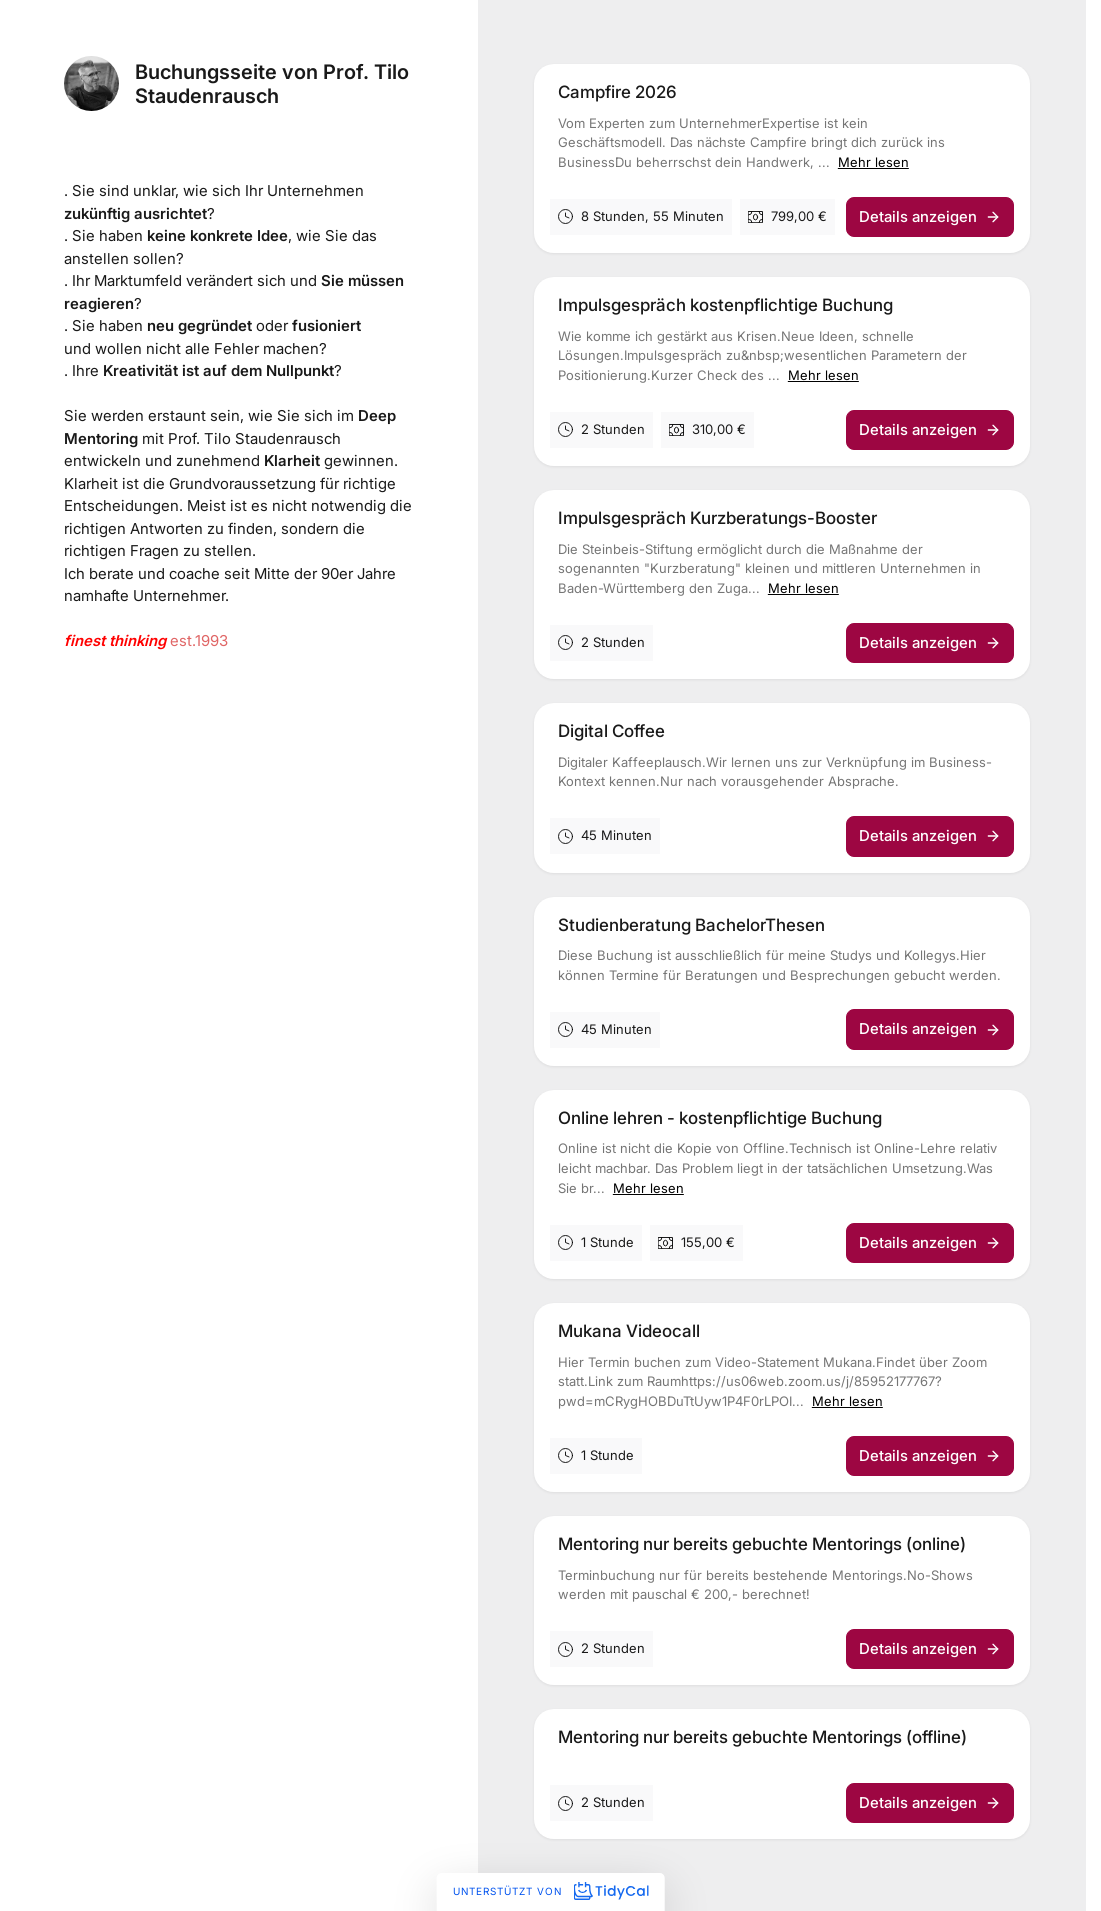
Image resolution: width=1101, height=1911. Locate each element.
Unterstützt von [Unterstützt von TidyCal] (550, 1891)
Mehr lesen (873, 162)
